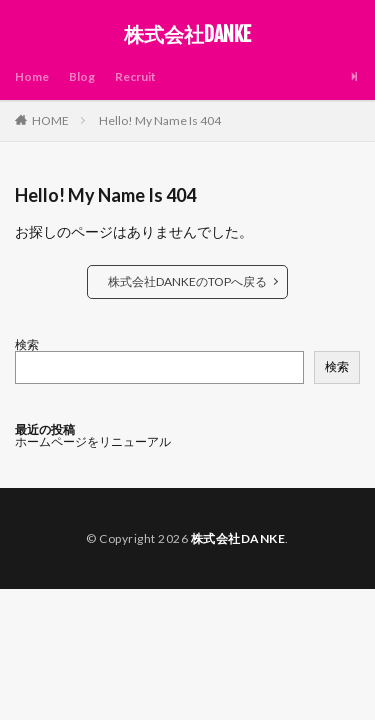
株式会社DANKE (187, 35)
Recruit (135, 76)
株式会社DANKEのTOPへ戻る (187, 281)
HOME (50, 120)
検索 (27, 344)
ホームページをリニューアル (93, 441)
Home (32, 76)
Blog (82, 76)
